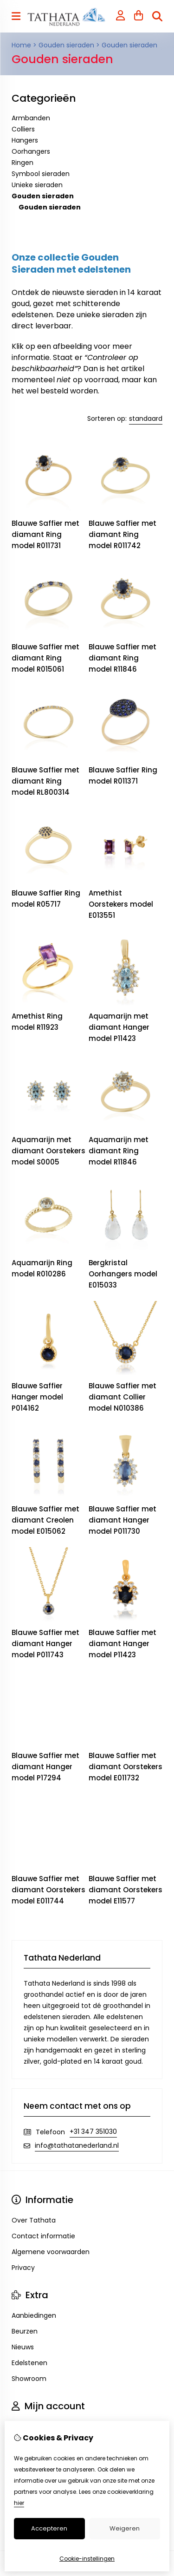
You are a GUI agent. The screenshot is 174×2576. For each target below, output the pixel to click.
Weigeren (125, 2528)
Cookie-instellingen (87, 2559)
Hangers (25, 140)
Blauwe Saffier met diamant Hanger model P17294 (45, 1767)
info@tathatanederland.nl (77, 2145)
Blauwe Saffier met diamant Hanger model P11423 (122, 1644)
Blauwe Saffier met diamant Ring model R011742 (122, 534)
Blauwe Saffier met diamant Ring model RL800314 (45, 781)
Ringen (22, 162)
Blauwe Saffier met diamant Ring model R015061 (45, 658)
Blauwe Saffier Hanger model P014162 (37, 1397)
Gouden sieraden (66, 45)
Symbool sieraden (41, 173)
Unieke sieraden (37, 185)
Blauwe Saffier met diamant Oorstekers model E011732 (125, 1767)
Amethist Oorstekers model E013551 (121, 904)
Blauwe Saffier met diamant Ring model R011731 (45, 534)
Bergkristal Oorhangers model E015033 (123, 1274)
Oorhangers (31, 151)
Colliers (23, 129)
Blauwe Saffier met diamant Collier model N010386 (122, 1397)
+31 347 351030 (93, 2131)
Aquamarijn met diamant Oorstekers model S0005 (48, 1151)
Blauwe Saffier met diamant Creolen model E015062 (45, 1520)
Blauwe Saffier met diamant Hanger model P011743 (45, 1644)
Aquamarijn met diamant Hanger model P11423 (119, 1027)
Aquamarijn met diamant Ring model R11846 (118, 1151)
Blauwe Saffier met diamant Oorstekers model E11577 (125, 1890)
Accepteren (49, 2528)
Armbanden (31, 118)
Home (21, 45)
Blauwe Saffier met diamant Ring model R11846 (122, 658)
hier (19, 2503)
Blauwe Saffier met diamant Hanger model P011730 (122, 1520)
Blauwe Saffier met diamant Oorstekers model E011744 (48, 1890)
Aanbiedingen (34, 2315)
